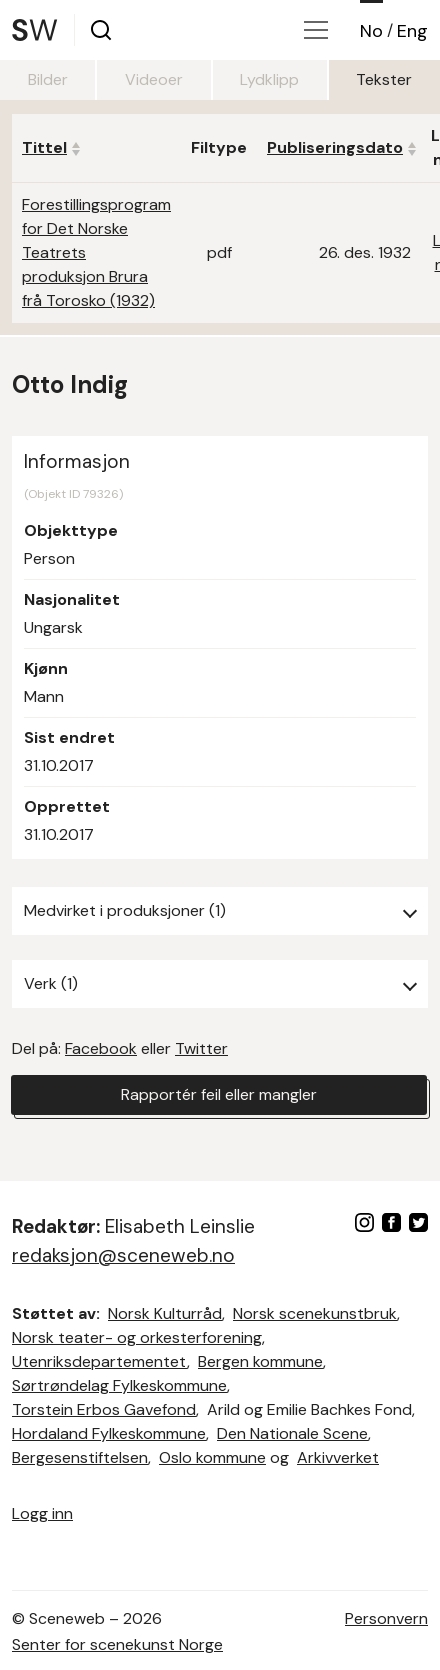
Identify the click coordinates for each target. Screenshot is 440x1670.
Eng (412, 31)
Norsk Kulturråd (165, 1313)
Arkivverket (338, 1457)
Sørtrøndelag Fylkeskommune (119, 1385)
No (371, 31)
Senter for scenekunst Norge (117, 1644)
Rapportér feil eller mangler (219, 1094)
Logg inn (42, 1513)
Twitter (201, 1048)
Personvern (386, 1618)
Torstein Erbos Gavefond (104, 1409)
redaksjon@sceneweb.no (123, 1255)
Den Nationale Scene (292, 1433)
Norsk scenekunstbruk (315, 1313)
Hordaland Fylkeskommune (109, 1433)
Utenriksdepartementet (99, 1361)
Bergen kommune (260, 1361)
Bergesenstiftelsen (80, 1457)
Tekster (384, 79)
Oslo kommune (212, 1457)
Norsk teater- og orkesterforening (137, 1337)
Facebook (101, 1048)
